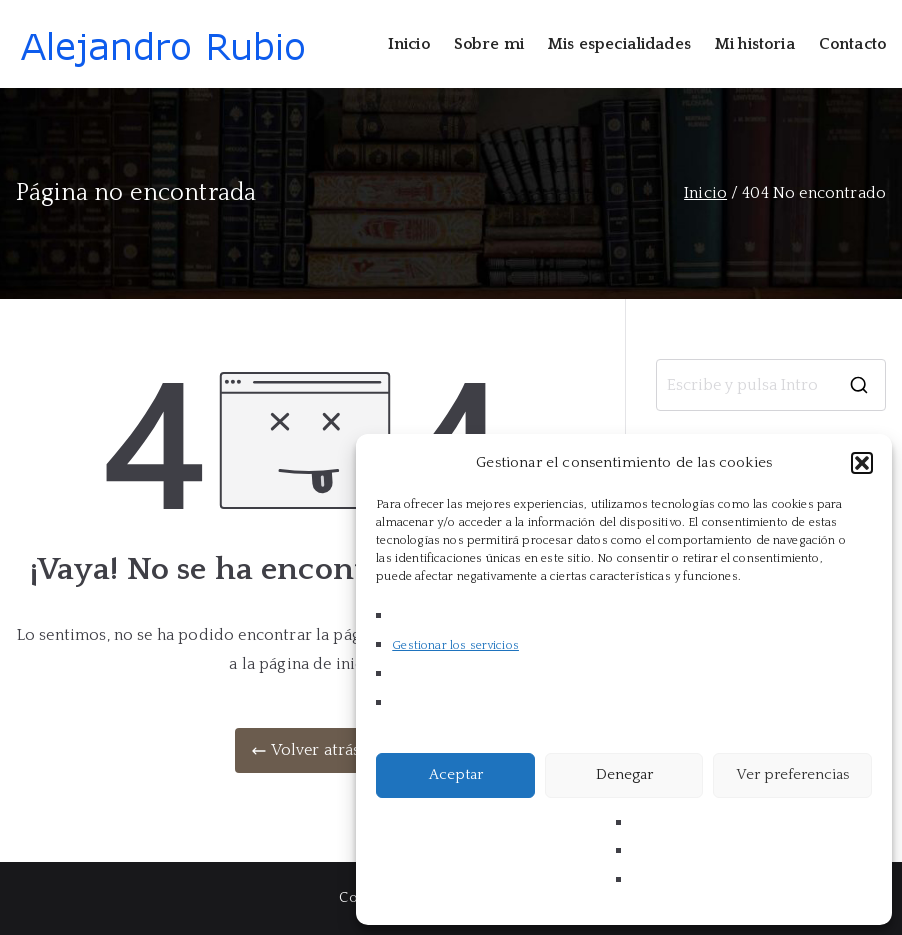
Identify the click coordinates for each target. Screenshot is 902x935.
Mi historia (755, 44)
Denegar (624, 774)
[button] (862, 463)
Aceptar (456, 774)
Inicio (409, 44)
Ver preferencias (792, 774)
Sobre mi (489, 44)
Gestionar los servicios (455, 645)
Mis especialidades (619, 44)
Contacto (852, 44)
